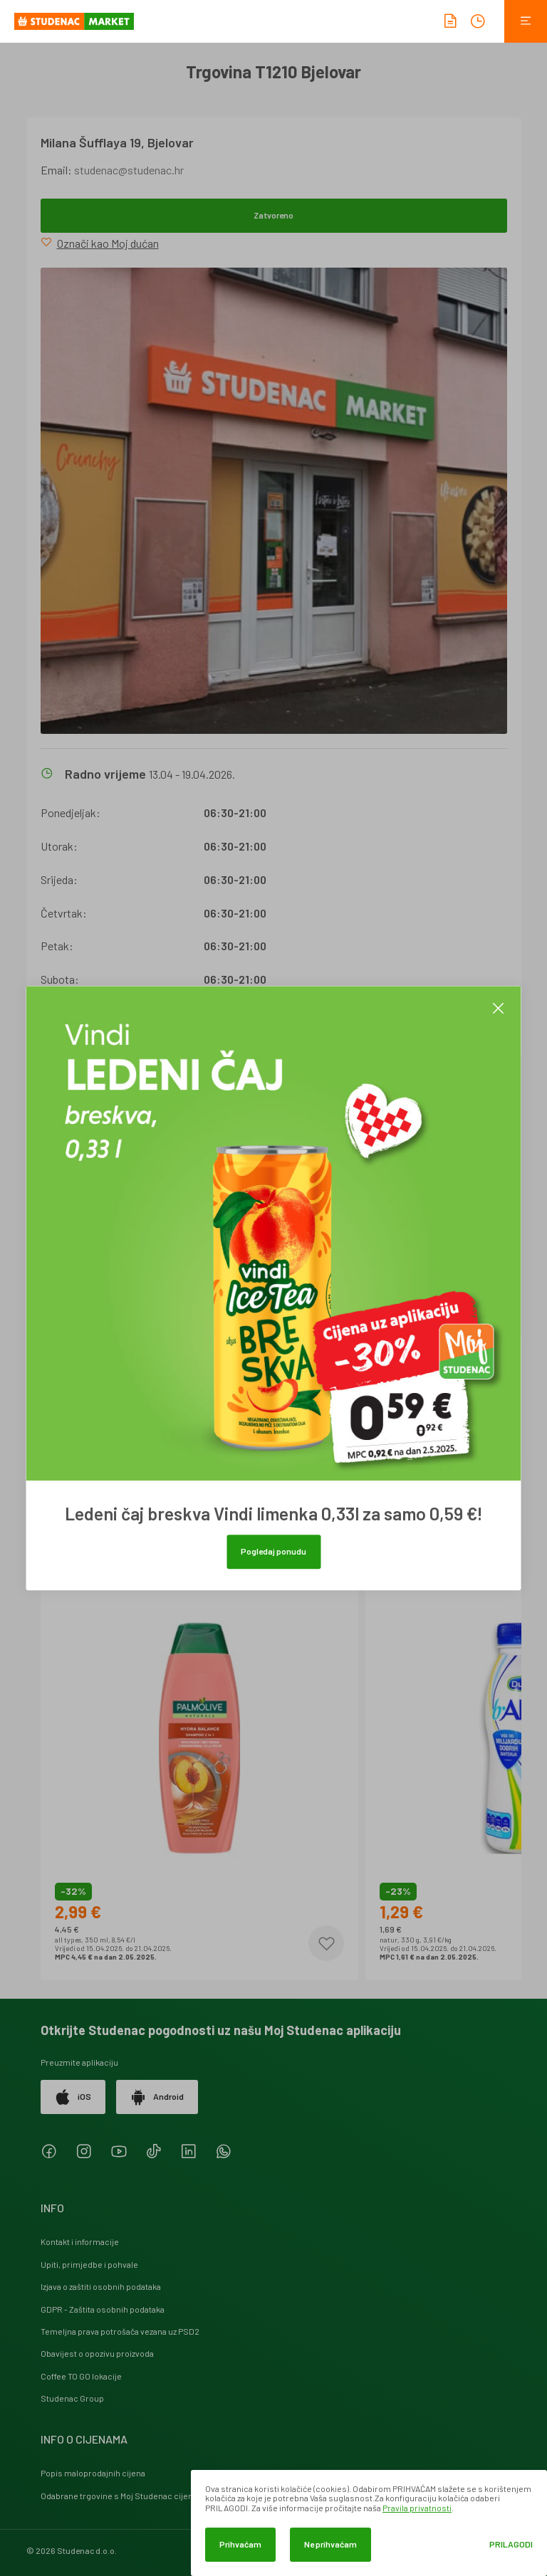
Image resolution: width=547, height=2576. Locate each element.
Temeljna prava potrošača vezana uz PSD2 (120, 2331)
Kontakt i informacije (80, 2241)
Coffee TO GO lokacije (81, 2376)
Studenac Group (72, 2398)
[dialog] (369, 2523)
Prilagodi (511, 2544)
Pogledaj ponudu (273, 1551)
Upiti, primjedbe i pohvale (89, 2264)
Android (157, 2097)
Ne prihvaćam (330, 2544)
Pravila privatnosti (417, 2508)
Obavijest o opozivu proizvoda (97, 2353)
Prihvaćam (240, 2544)
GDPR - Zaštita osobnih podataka (103, 2309)
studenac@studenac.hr (129, 170)
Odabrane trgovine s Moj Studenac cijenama (125, 2496)
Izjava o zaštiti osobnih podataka (101, 2286)
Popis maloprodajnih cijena (93, 2473)
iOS (73, 2097)
